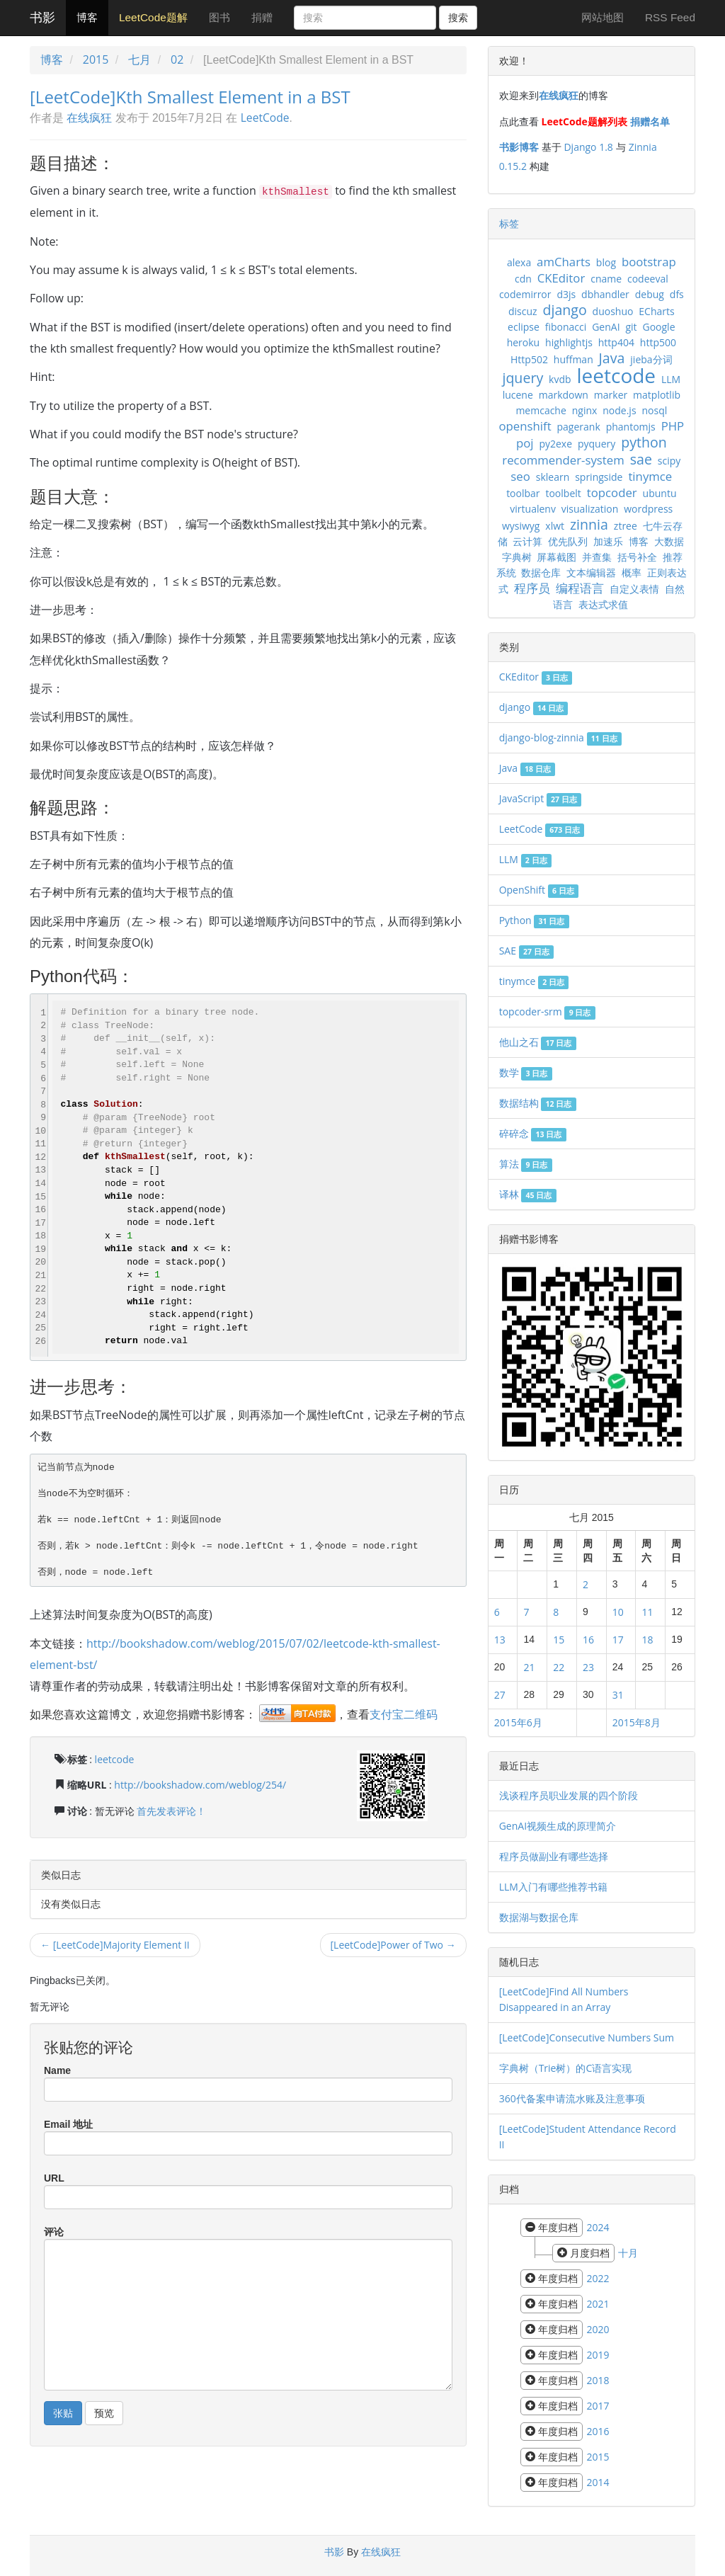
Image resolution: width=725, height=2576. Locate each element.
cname (606, 278)
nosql (654, 410)
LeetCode (265, 117)
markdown (563, 394)
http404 (616, 342)
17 (618, 1639)
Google (658, 327)
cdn (523, 278)
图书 (219, 17)
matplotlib (656, 394)
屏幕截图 (556, 557)
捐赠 (262, 17)
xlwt (554, 525)
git (630, 327)
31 (618, 1695)
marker (610, 394)
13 (500, 1639)
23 (588, 1667)
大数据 (669, 541)
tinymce (650, 476)
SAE (526, 950)
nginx (585, 410)
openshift (524, 426)
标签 (509, 223)
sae (641, 459)
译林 (527, 1194)
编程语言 (580, 588)
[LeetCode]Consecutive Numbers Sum (586, 2037)
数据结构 (537, 1103)
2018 (597, 2380)
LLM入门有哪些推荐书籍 (553, 1886)
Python (534, 920)
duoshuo (613, 311)
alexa (519, 262)
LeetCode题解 (153, 17)
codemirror (525, 294)
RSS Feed (670, 17)
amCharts (563, 261)
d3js (566, 294)
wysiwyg (521, 525)
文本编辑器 (591, 572)
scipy (669, 460)
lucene (518, 394)
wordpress (648, 508)
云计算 (527, 541)
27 (500, 1695)
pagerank (578, 426)
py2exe (555, 443)
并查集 (597, 557)
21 (529, 1667)
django (564, 309)
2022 (597, 2278)
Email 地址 (68, 2124)
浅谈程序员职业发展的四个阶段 (568, 1795)
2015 (96, 59)
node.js (619, 410)
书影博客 (519, 147)
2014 (597, 2482)
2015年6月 (518, 1722)
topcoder (612, 492)
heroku (523, 342)
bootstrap (649, 261)
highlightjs (569, 342)
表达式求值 (603, 604)
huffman (573, 359)
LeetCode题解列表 (584, 121)
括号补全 (637, 557)
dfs (677, 294)
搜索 (458, 17)
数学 (525, 1072)
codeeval (647, 278)
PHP (673, 426)
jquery (522, 377)
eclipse (524, 327)
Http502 (529, 359)
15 (558, 1639)
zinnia (589, 524)
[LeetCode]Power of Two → (393, 1944)
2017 (597, 2405)
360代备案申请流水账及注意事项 (572, 2098)
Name (57, 2070)
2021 (597, 2303)
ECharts (656, 311)
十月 (628, 2252)
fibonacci (566, 327)
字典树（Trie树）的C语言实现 (565, 2068)
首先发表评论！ (171, 1811)
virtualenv (533, 508)
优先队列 (568, 541)
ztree (625, 525)
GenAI (606, 327)
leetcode (115, 1759)
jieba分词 (651, 359)
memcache (540, 410)
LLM (670, 379)
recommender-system (563, 460)
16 (588, 1639)
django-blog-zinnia (560, 737)
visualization (590, 508)
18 (647, 1639)
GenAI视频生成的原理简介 (557, 1826)
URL (54, 2178)
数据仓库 (541, 572)
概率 (631, 572)
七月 (139, 59)
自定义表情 (634, 588)
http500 (658, 342)
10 (618, 1612)
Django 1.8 (588, 147)
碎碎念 (532, 1133)
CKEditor (561, 278)
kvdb (560, 379)
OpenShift (538, 889)
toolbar (523, 493)
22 (558, 1667)
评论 (54, 2232)
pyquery (596, 443)
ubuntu (660, 493)
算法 (525, 1163)
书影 (42, 18)
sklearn (553, 477)
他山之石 (537, 1042)
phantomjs (631, 426)
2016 (597, 2431)
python (644, 442)
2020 (597, 2329)
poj (525, 443)
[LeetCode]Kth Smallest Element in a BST (190, 96)
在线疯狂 (89, 117)
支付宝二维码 (404, 1713)
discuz (522, 311)
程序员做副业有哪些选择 (553, 1856)
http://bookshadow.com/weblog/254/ (200, 1784)
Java (612, 357)
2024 (597, 2227)
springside (598, 477)
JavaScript (540, 798)
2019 (597, 2354)
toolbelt (563, 493)
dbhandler (605, 294)
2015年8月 (636, 1722)
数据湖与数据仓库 (538, 1917)
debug (649, 294)
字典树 (517, 557)
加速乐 (608, 541)
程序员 (532, 588)
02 (177, 59)
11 (647, 1612)
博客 (87, 17)
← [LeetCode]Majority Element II (115, 1944)
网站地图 (602, 17)
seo (520, 476)
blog (606, 262)
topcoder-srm (547, 1011)
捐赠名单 (650, 121)
